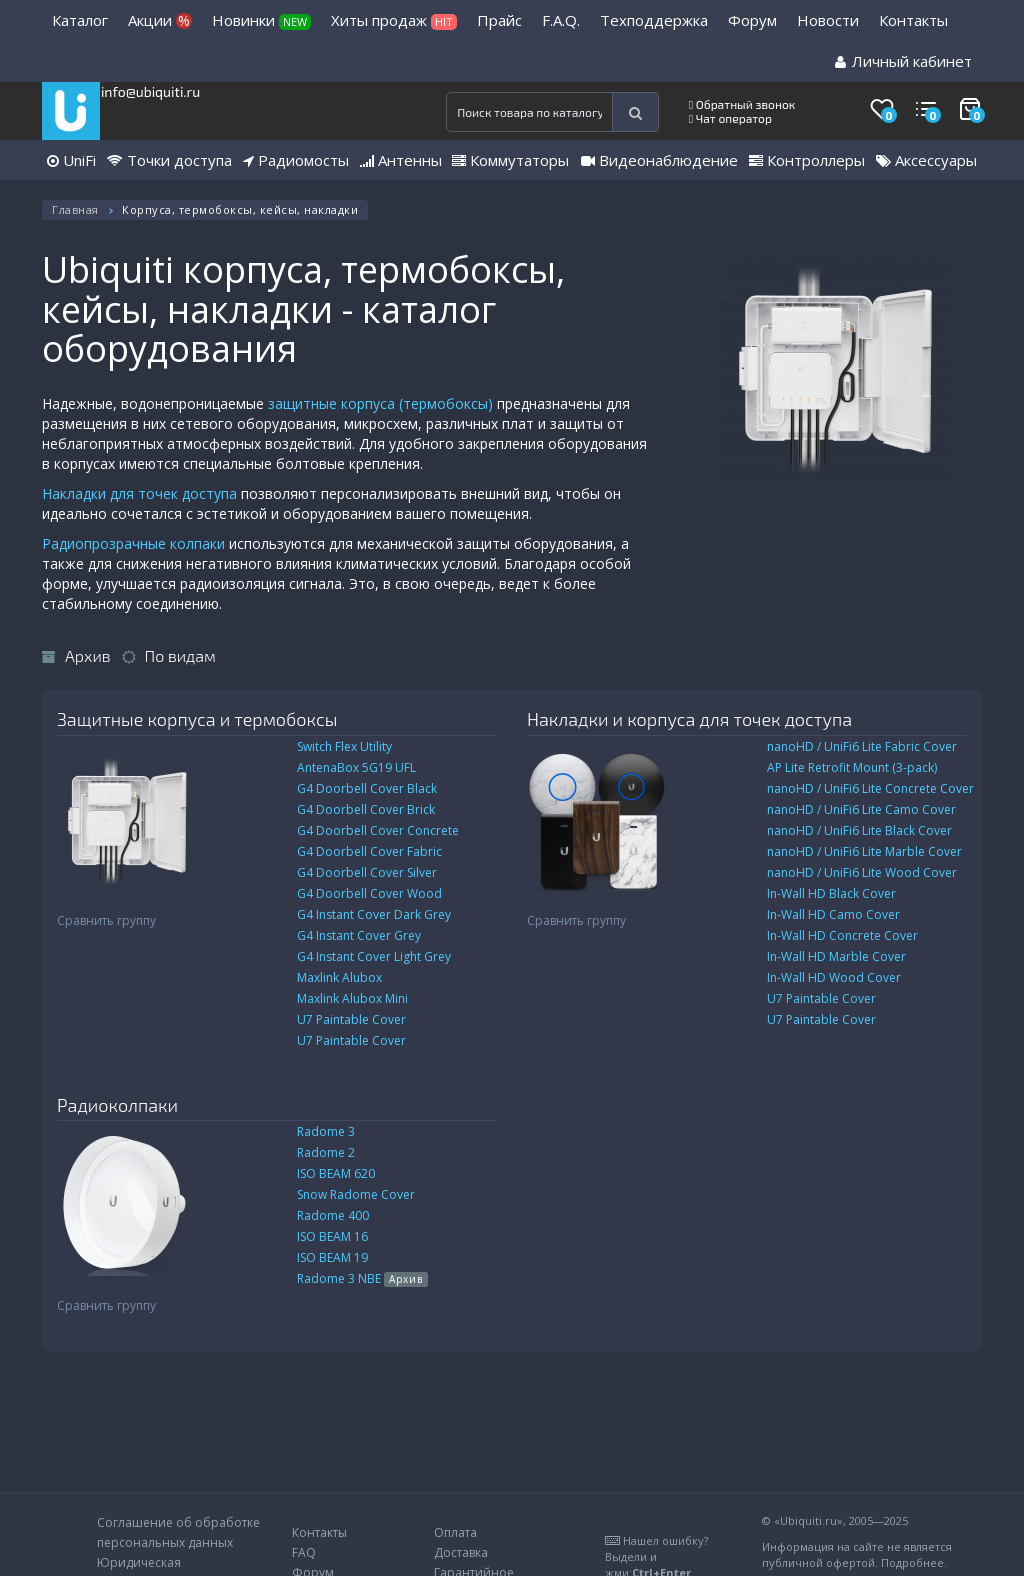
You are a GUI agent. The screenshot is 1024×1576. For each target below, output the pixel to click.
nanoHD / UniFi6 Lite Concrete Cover (870, 788)
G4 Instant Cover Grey (359, 935)
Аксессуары (926, 160)
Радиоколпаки (117, 1105)
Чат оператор (730, 118)
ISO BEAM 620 (336, 1173)
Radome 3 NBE (362, 1278)
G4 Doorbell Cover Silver (367, 872)
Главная (75, 209)
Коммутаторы (510, 160)
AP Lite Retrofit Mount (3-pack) (852, 767)
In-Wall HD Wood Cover (834, 977)
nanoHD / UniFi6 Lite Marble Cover (864, 851)
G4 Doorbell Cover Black (367, 788)
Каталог (80, 20)
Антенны (401, 160)
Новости (828, 20)
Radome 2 (326, 1152)
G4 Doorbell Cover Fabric (369, 851)
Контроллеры (807, 160)
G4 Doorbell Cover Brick (366, 809)
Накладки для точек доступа (139, 493)
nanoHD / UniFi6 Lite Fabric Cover (862, 746)
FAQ (304, 1552)
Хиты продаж (394, 20)
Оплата (455, 1532)
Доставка (461, 1552)
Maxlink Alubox (339, 977)
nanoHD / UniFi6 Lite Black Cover (859, 830)
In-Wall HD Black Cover (831, 893)
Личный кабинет (903, 61)
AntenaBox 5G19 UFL (356, 767)
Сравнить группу (106, 920)
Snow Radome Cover (356, 1194)
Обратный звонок (742, 104)
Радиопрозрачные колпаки (133, 543)
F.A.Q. (561, 20)
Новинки (261, 20)
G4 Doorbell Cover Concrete (378, 830)
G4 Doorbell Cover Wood (369, 893)
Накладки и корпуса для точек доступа (689, 719)
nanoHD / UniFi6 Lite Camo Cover (861, 809)
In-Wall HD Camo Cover (833, 914)
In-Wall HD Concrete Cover (842, 935)
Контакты (913, 20)
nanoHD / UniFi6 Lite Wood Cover (862, 872)
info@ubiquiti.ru (150, 91)
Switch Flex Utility (344, 746)
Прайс (499, 20)
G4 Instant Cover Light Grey (374, 956)
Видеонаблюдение (659, 160)
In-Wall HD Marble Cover (836, 956)
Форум (752, 20)
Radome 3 (326, 1131)
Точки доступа (169, 160)
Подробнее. (914, 1562)
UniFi (71, 160)
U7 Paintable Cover (351, 1019)
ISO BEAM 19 (332, 1257)
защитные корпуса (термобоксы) (380, 403)
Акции (160, 20)
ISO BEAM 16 (332, 1236)
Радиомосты (296, 160)
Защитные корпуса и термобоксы (197, 719)
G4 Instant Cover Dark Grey (374, 914)
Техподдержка (654, 20)
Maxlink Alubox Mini (352, 998)
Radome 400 (333, 1215)
